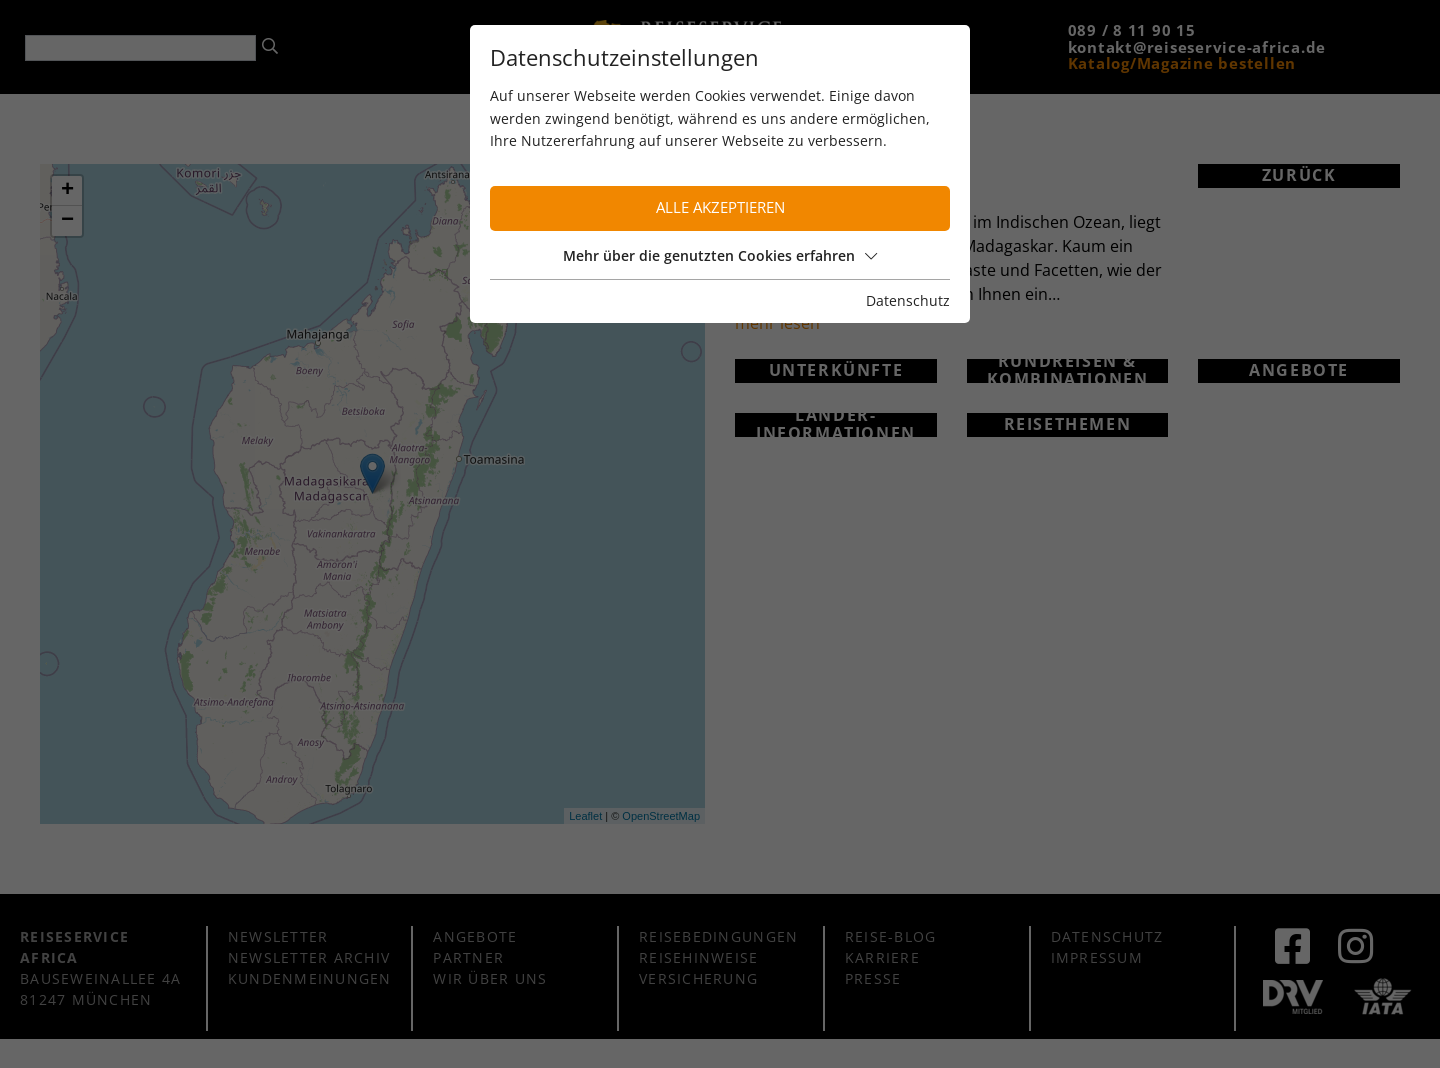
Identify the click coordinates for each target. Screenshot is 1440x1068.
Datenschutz (908, 300)
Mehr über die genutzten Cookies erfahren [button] (720, 255)
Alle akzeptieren (720, 207)
